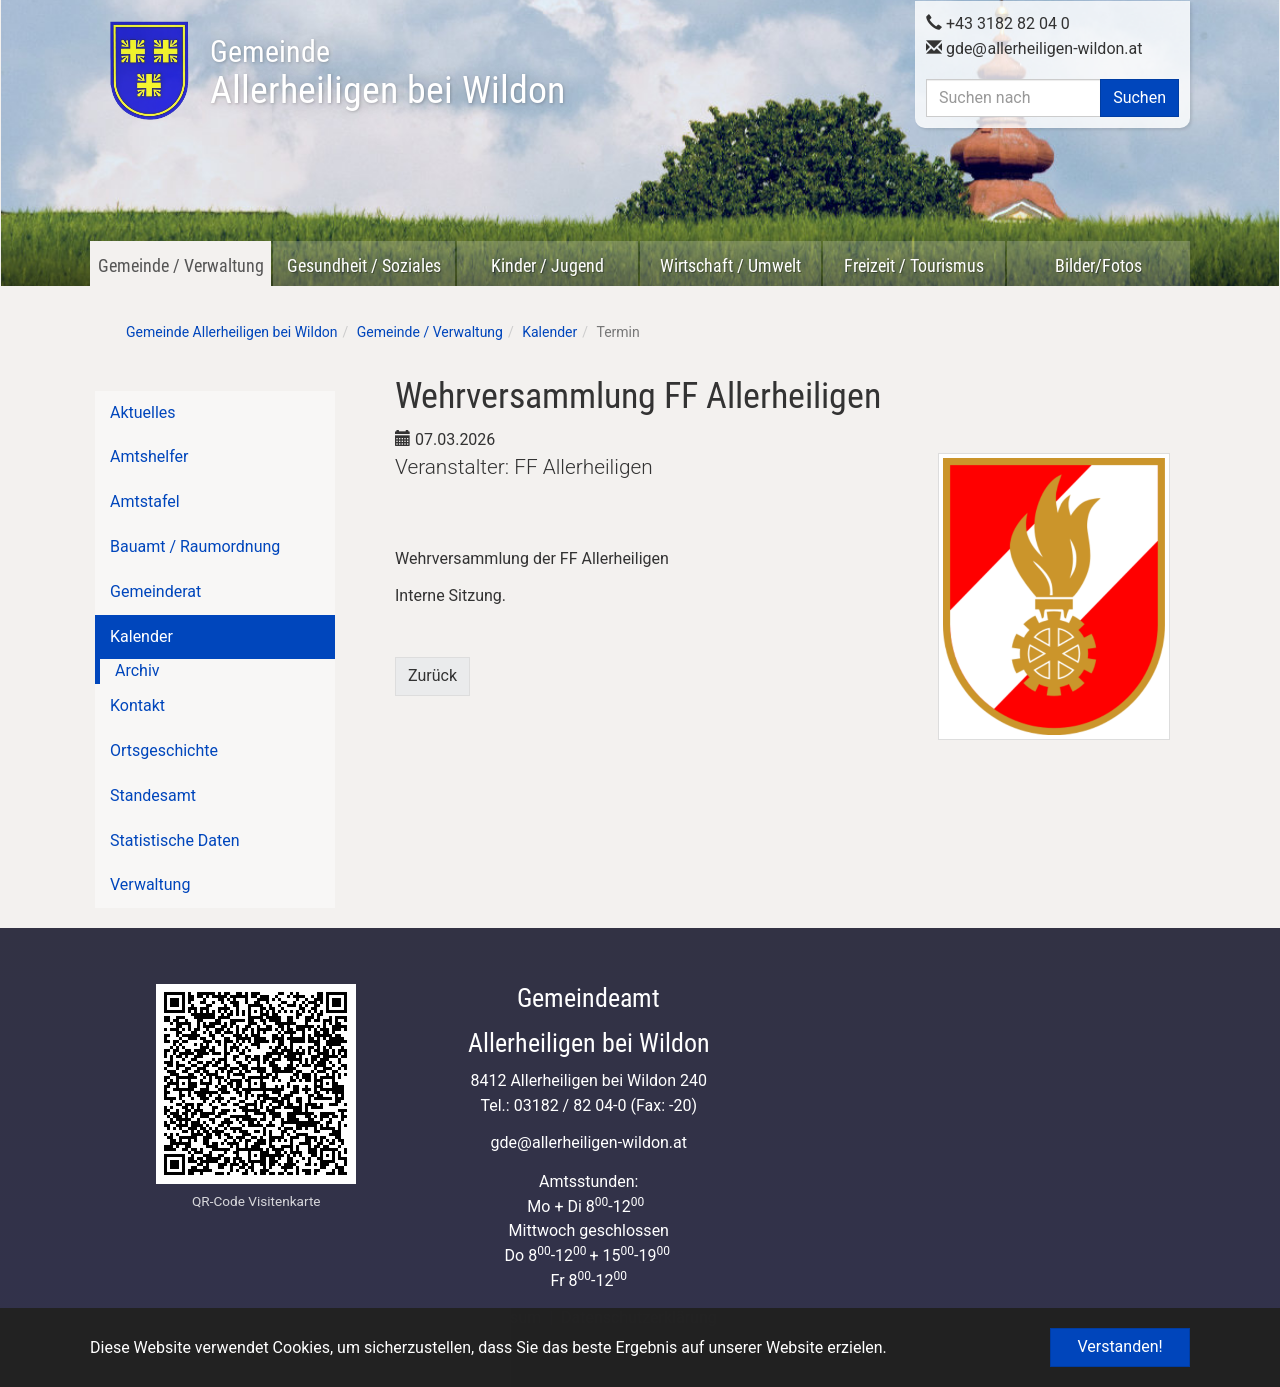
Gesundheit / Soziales (364, 265)
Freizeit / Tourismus (914, 265)
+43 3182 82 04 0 (998, 23)
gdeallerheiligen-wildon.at (1034, 48)
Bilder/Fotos (1098, 265)
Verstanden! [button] (1119, 1346)
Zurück (432, 675)
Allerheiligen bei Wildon (387, 73)
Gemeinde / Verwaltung (181, 265)
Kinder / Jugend (547, 265)
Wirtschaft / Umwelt (730, 265)
